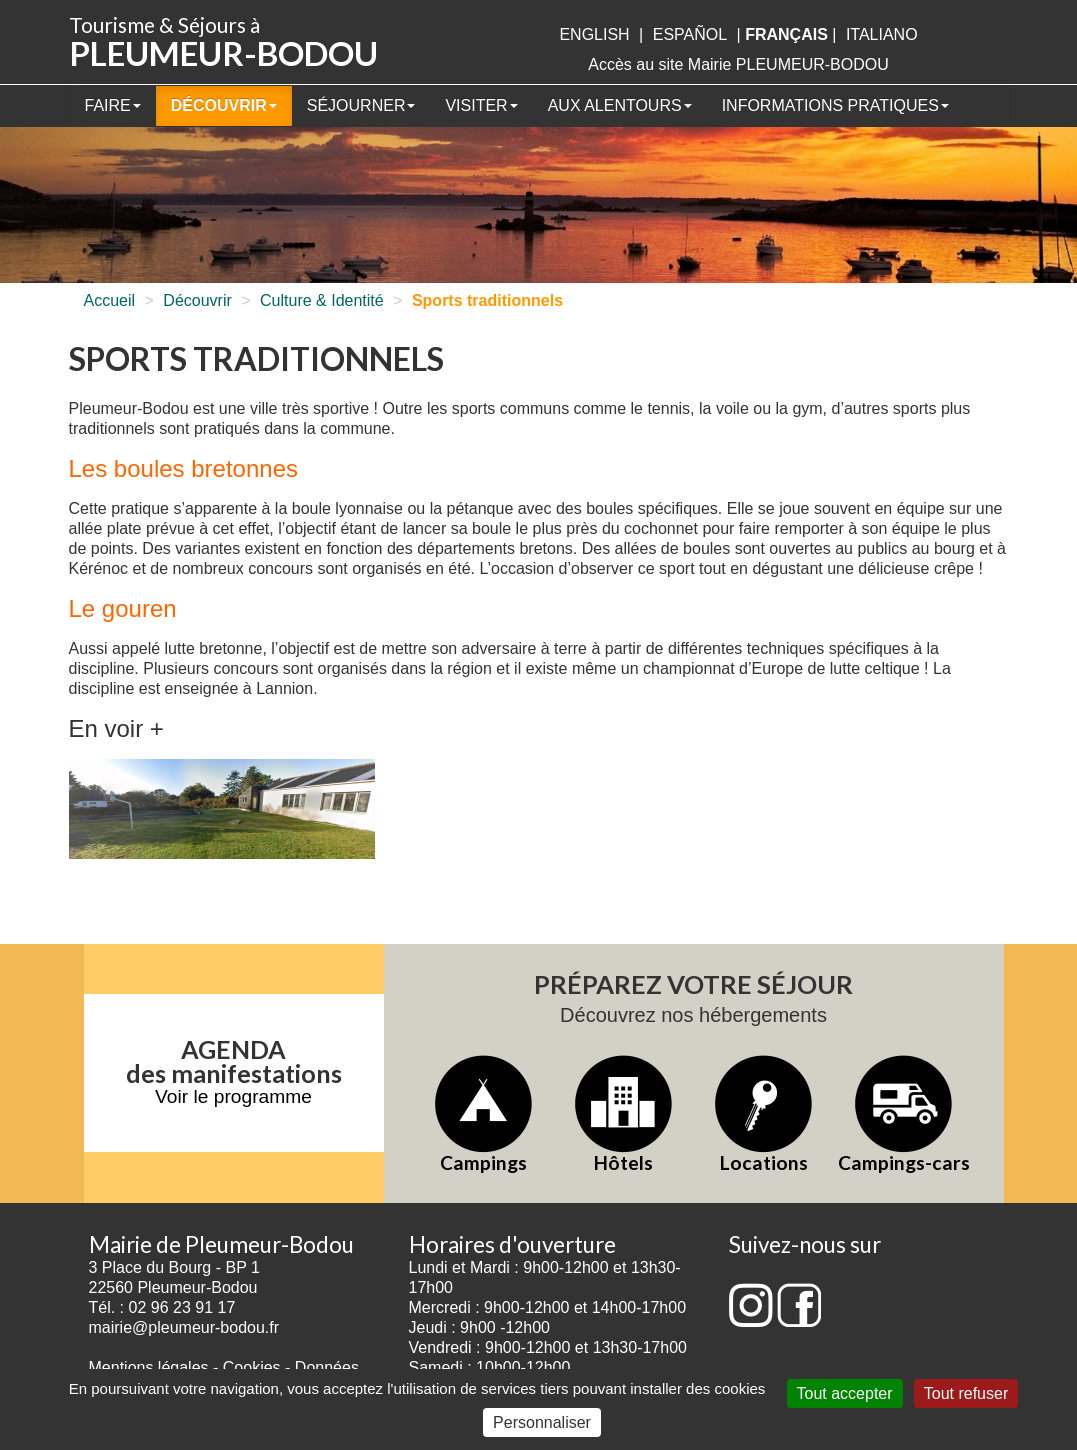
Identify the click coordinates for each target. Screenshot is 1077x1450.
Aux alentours (620, 105)
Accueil (110, 300)
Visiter (481, 105)
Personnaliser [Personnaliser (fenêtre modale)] (542, 1422)
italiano (882, 34)
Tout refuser (966, 1393)
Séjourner (361, 105)
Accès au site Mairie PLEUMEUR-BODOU (738, 64)
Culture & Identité (322, 300)
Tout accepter (845, 1393)
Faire (113, 105)
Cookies (252, 1367)
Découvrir (224, 105)
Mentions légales (149, 1367)
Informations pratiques (835, 105)
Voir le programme (233, 1096)
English (594, 34)
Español (690, 34)
